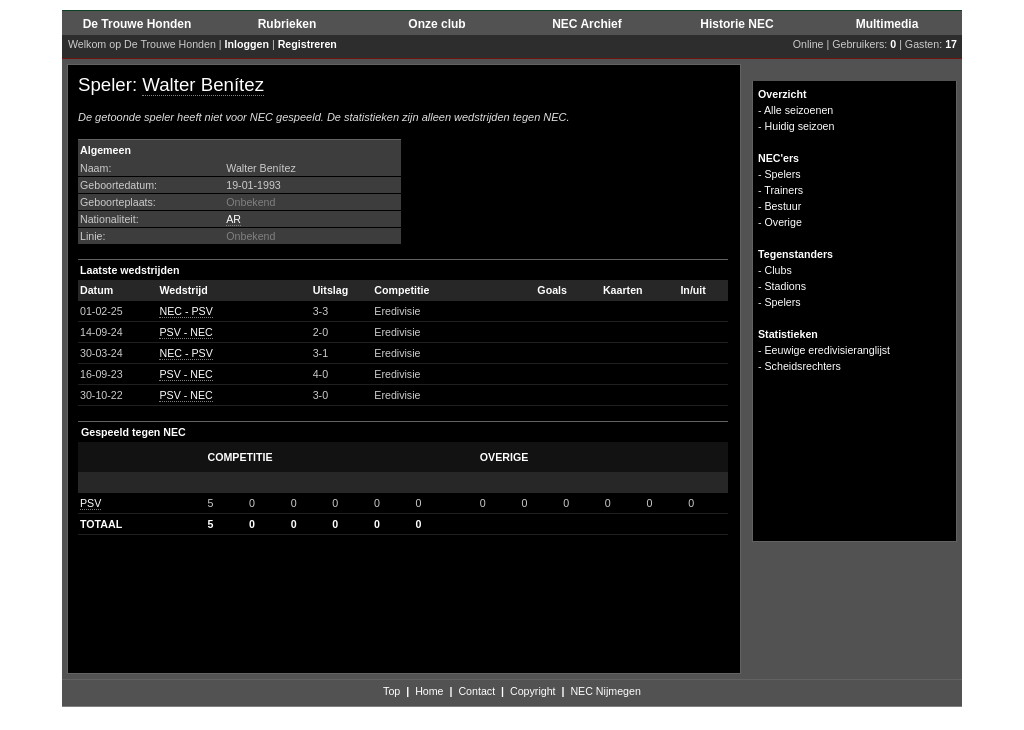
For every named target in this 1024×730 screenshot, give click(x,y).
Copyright (533, 691)
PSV (90, 503)
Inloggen (247, 44)
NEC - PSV (185, 311)
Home (429, 691)
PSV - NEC (185, 332)
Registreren (307, 44)
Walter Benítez (203, 84)
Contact (476, 691)
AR (233, 219)
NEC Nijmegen (605, 691)
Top (391, 691)
